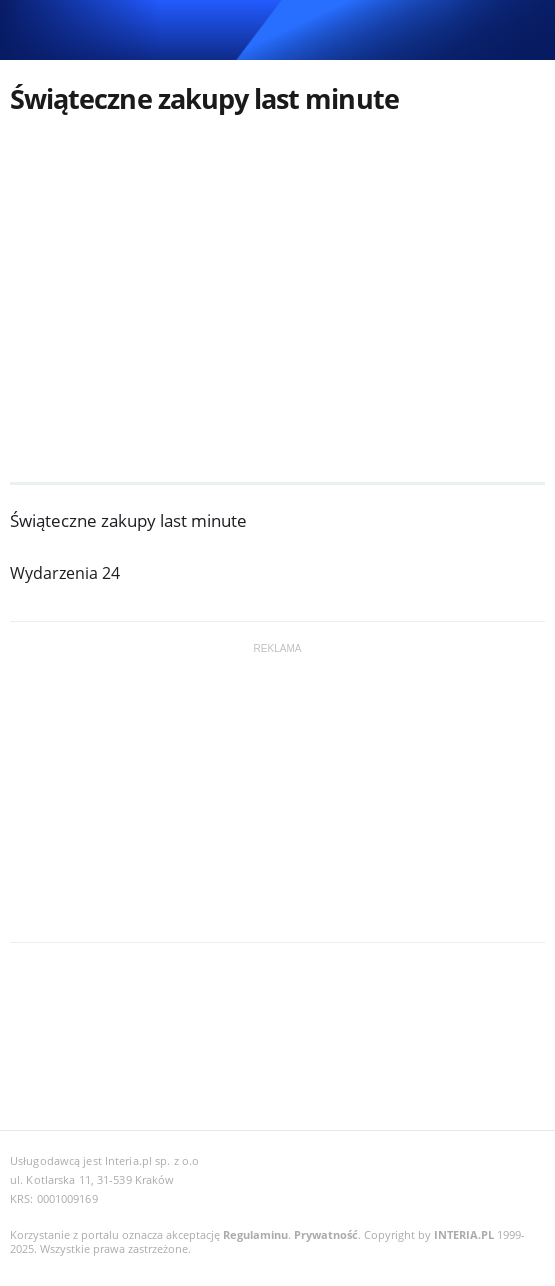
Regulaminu (255, 1234)
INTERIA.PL (464, 1234)
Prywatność (326, 1234)
